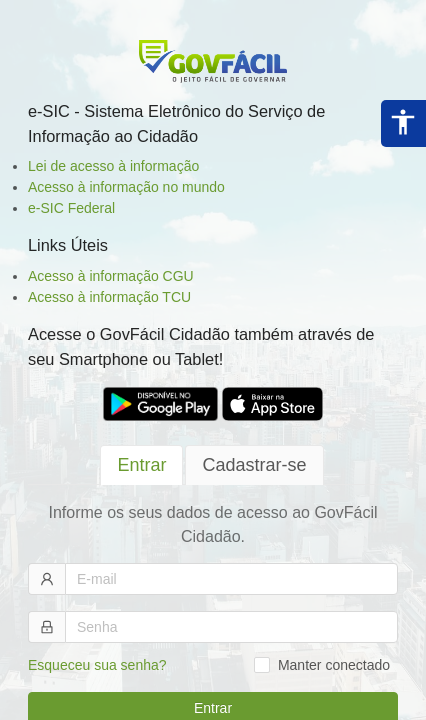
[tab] (141, 465)
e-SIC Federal (71, 208)
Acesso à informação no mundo (126, 187)
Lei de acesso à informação (113, 166)
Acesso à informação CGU (111, 276)
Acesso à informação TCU (109, 297)
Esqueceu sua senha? (97, 665)
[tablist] (213, 465)
